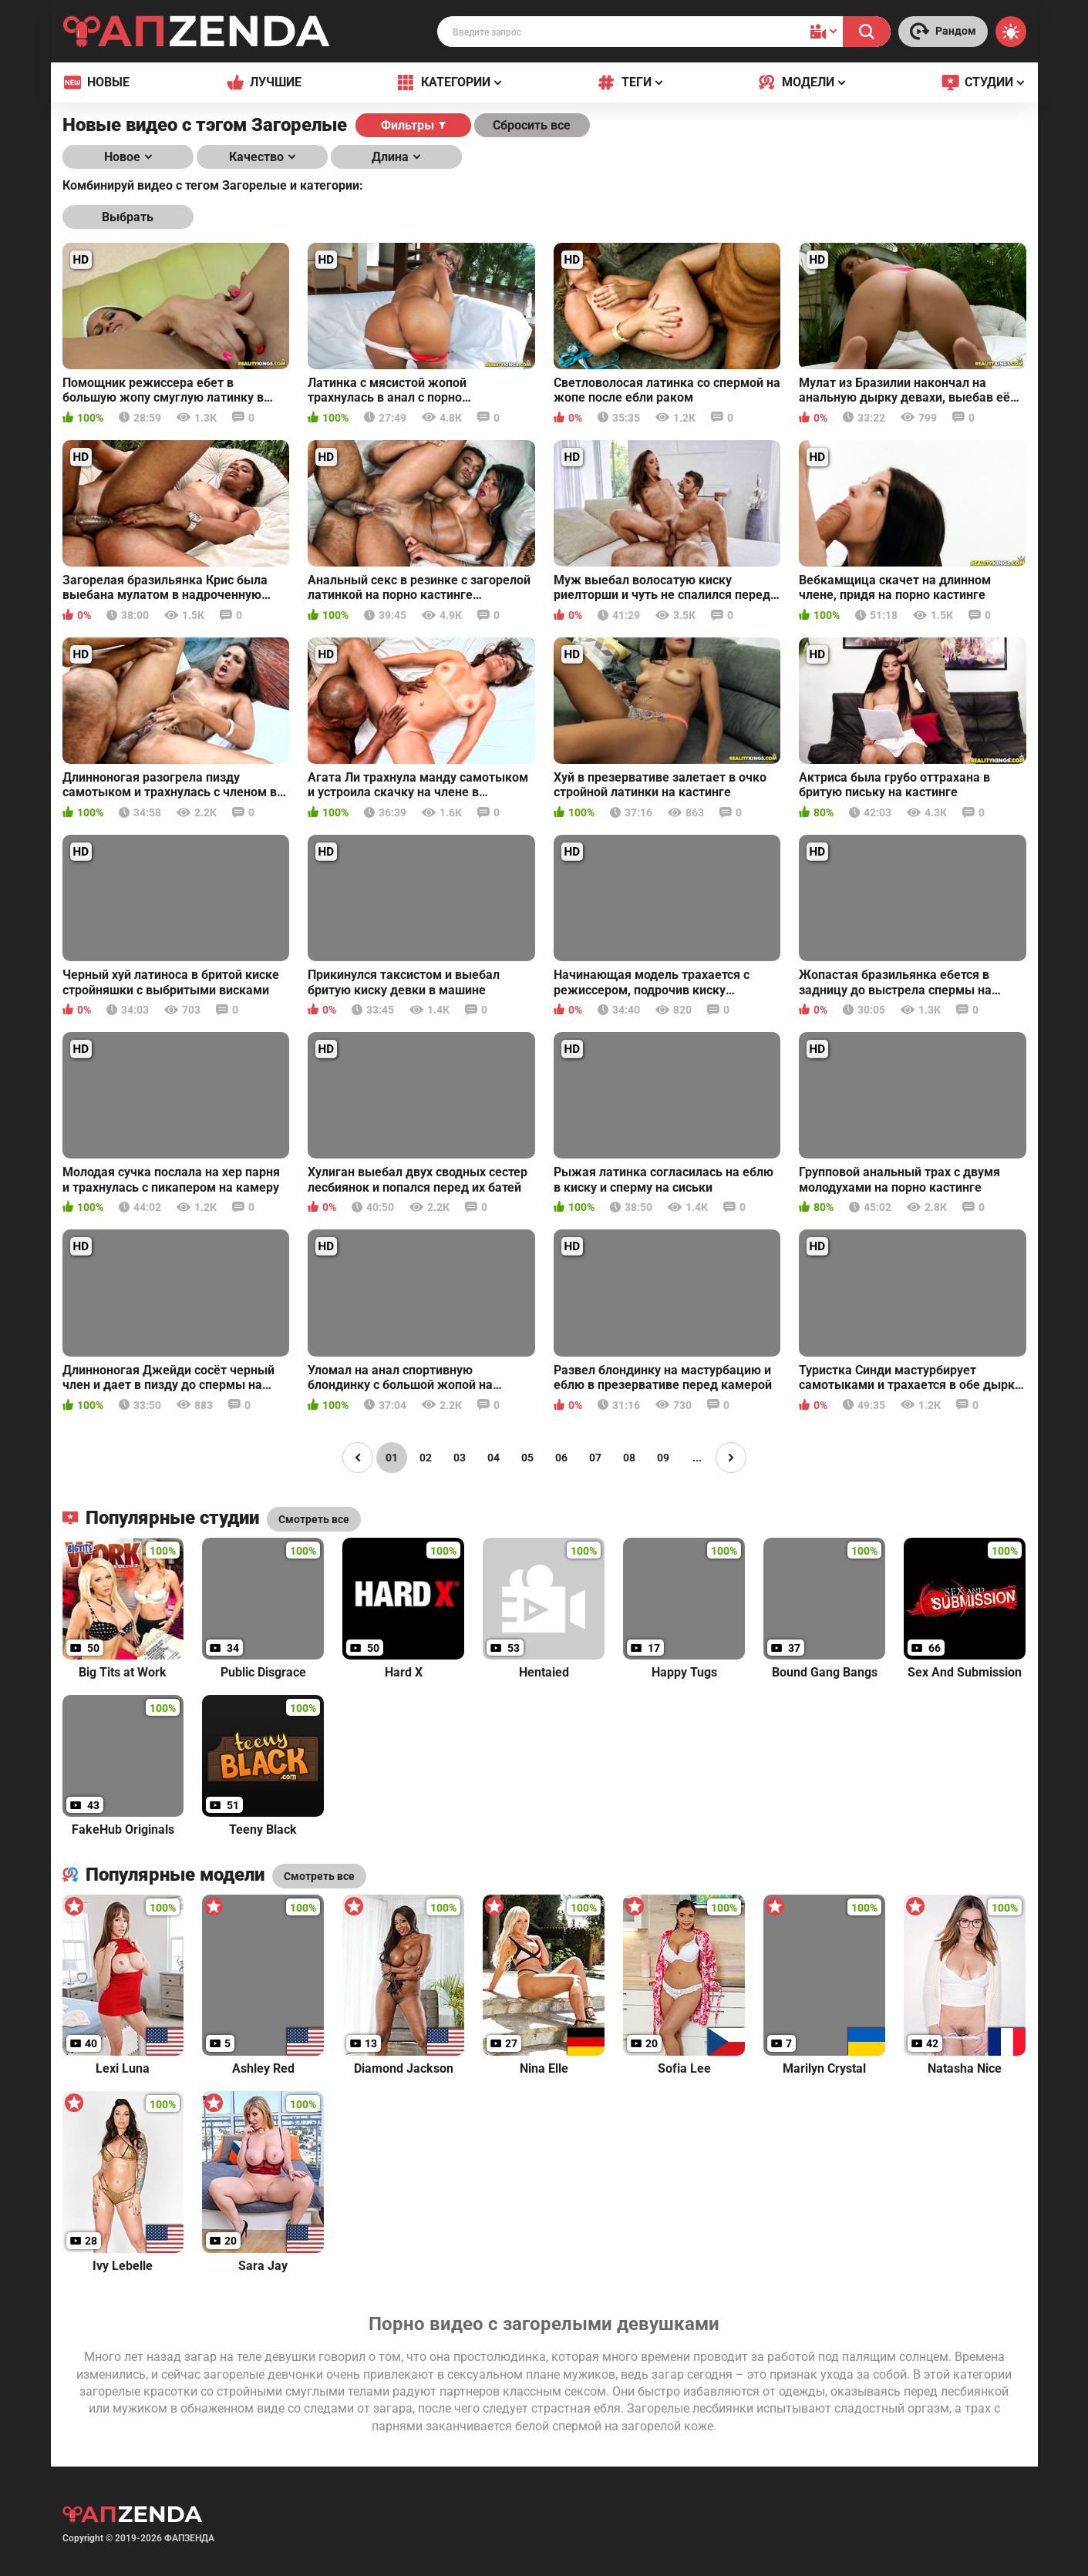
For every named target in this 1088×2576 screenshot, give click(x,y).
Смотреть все (319, 1876)
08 (629, 1457)
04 (493, 1457)
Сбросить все (532, 125)
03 (459, 1457)
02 (425, 1457)
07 (595, 1457)
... (697, 1457)
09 (663, 1457)
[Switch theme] (1010, 31)
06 (561, 1457)
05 (527, 1457)
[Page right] (731, 1457)
